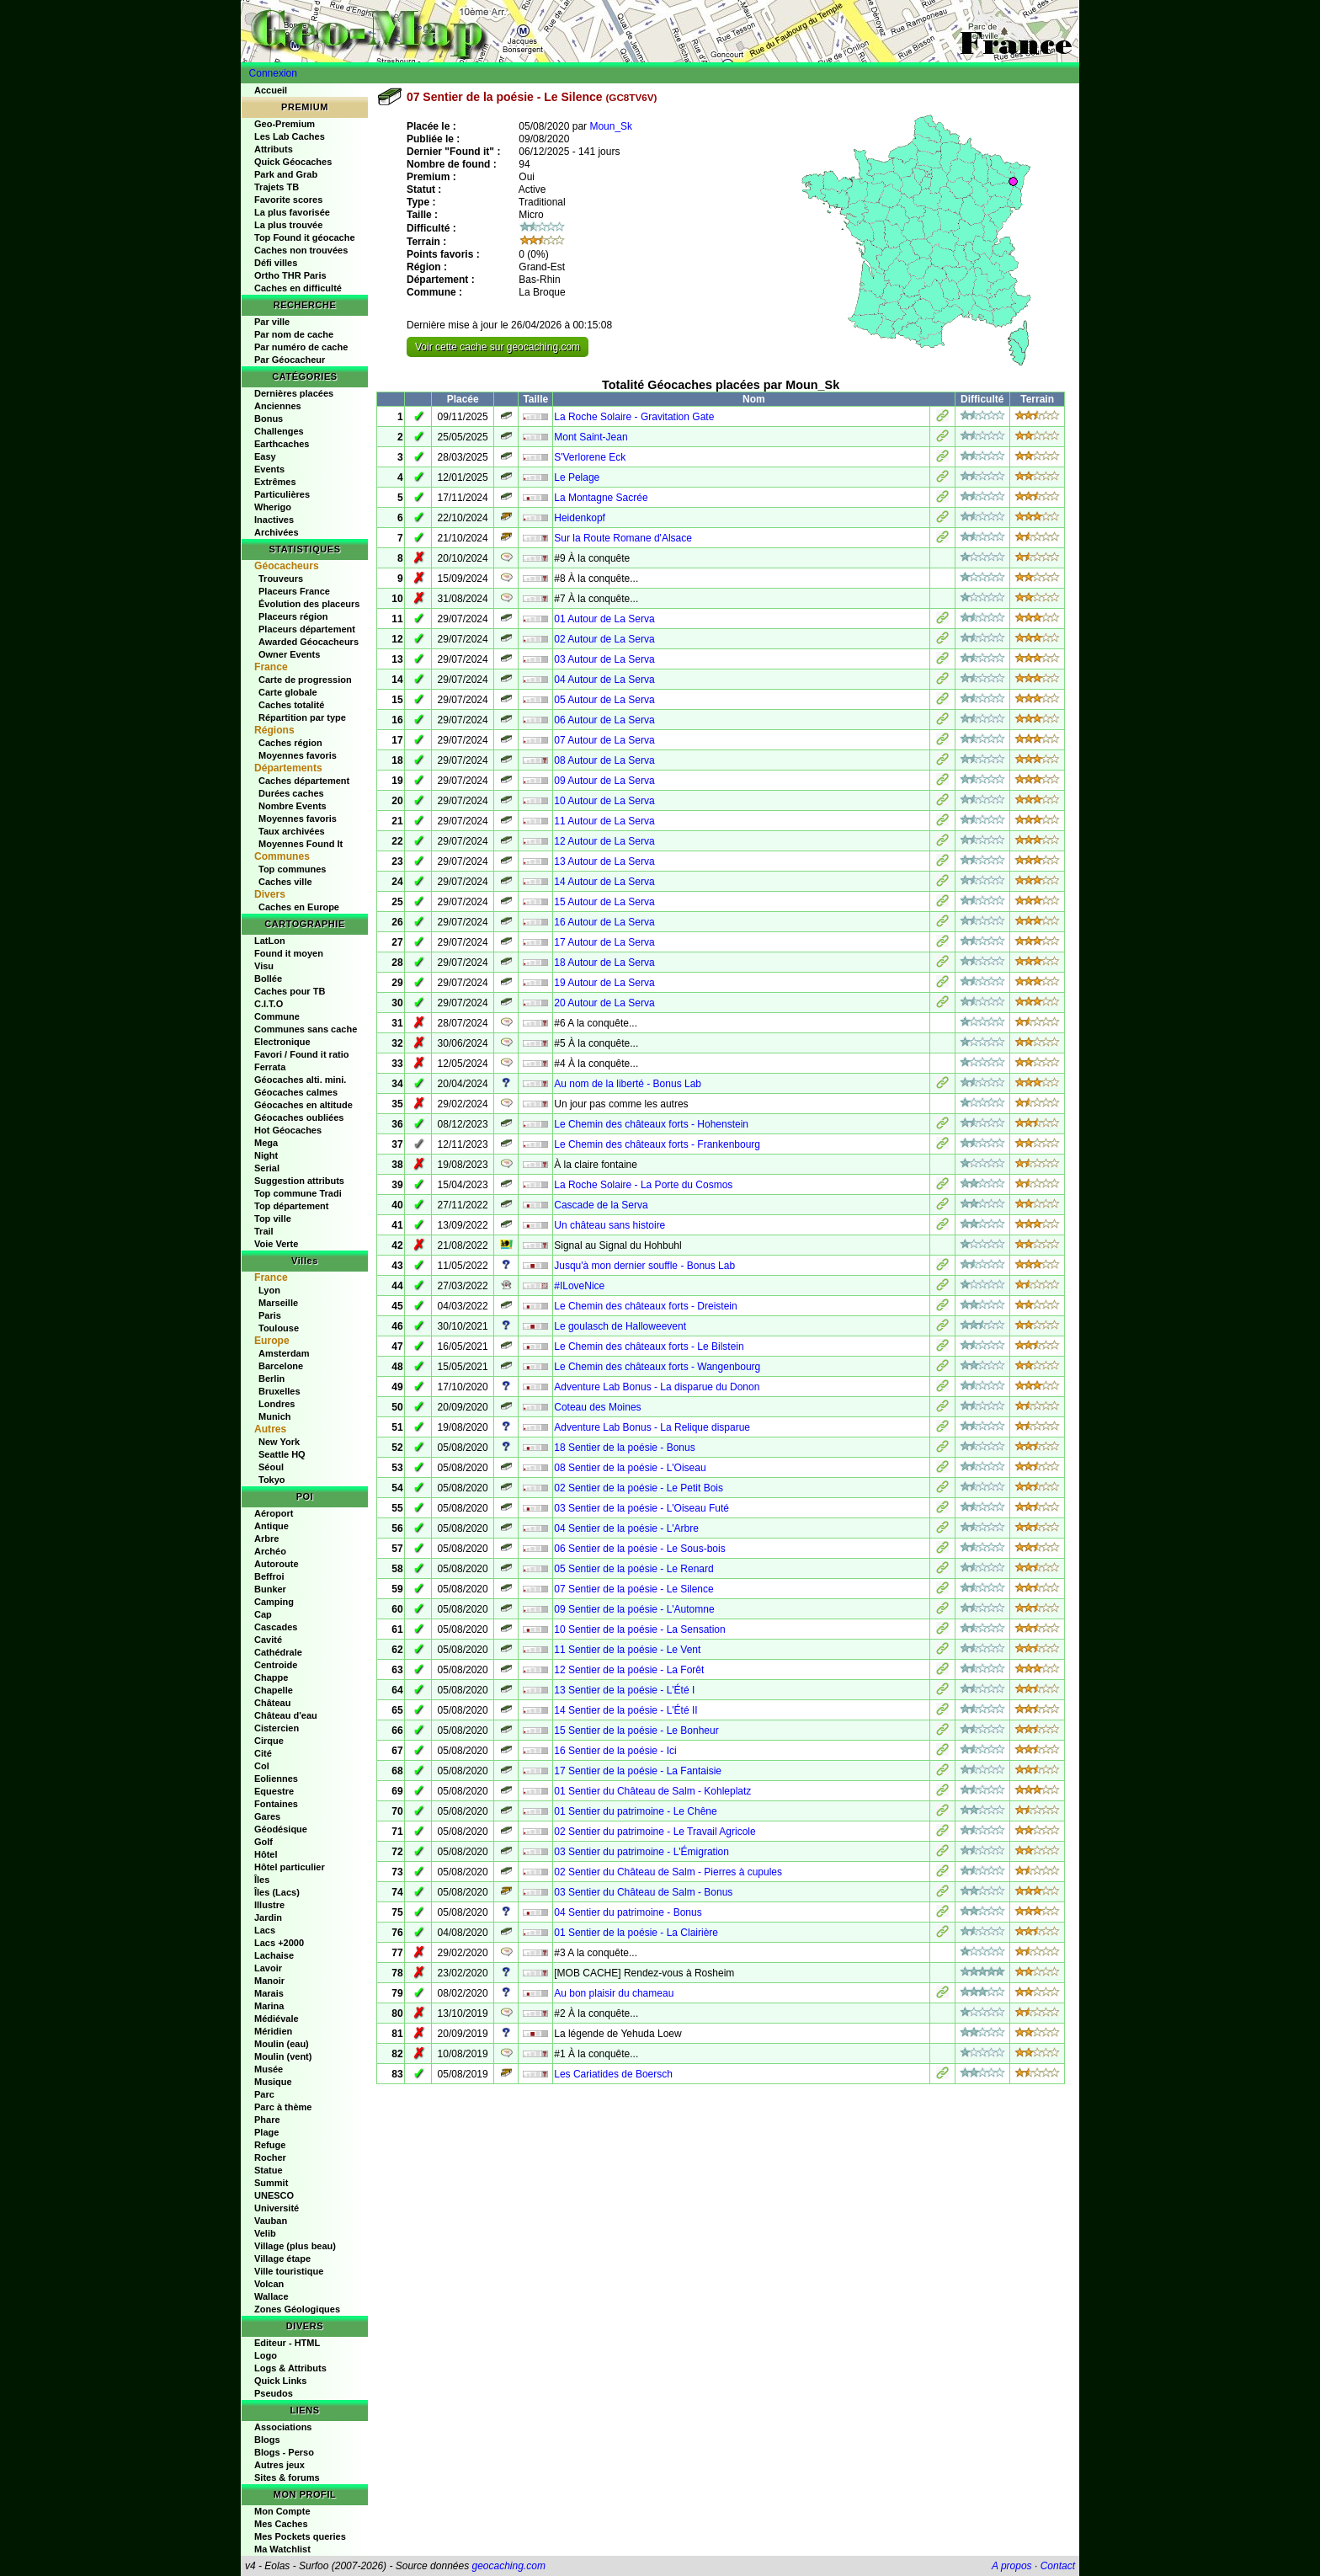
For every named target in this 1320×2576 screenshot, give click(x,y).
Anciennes (277, 406)
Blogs (267, 2440)
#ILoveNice (579, 1286)
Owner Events (289, 654)
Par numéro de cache (301, 347)
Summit (271, 2183)
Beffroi (269, 1576)
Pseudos (273, 2393)
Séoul (271, 1467)
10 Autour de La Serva (604, 801)
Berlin (271, 1378)
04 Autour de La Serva (604, 679)
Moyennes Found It (300, 844)
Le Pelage (576, 477)
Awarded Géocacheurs (308, 642)
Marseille (278, 1303)
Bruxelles (279, 1391)
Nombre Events (292, 806)
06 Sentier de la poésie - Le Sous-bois (639, 1549)
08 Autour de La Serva (604, 760)
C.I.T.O (268, 1004)
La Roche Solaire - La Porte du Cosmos (643, 1185)
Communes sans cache (305, 1029)
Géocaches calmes (296, 1092)
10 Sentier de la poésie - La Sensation (639, 1629)
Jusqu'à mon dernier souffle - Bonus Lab (644, 1266)
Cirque (269, 1741)
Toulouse (278, 1328)
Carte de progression (305, 680)
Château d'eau (285, 1715)
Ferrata (269, 1067)
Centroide (275, 1665)
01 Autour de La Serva (604, 619)
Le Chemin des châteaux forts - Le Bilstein (648, 1346)
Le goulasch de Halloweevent (620, 1326)
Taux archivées (291, 831)
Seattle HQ (282, 1454)
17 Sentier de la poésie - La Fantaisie (637, 1771)
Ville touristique (288, 2271)
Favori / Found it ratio (301, 1054)
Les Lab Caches (289, 136)
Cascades (275, 1627)
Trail (264, 1231)
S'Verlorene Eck (589, 457)
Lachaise (274, 1955)
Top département (291, 1206)
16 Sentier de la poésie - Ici (615, 1751)
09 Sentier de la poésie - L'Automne (634, 1609)
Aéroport (273, 1513)
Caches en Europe (298, 907)
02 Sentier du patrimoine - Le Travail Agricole (654, 1831)
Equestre (274, 1791)
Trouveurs (280, 578)
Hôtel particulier (289, 1867)
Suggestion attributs (299, 1181)
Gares (267, 1816)
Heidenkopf (579, 518)
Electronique (282, 1042)
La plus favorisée (292, 212)
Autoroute (276, 1564)
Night (266, 1155)
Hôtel (266, 1854)
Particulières (282, 494)
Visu (264, 966)
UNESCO (274, 2195)
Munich (274, 1416)
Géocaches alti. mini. (300, 1080)
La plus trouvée (288, 225)
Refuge (269, 2145)
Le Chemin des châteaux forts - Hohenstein (651, 1124)
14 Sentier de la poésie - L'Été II (625, 1710)
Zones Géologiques (297, 2309)
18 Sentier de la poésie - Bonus (624, 1447)
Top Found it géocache (304, 237)
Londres (276, 1404)
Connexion (273, 73)
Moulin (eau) (281, 2044)
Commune (277, 1016)
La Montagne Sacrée (600, 498)
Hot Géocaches (288, 1130)
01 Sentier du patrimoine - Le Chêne (635, 1811)
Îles (261, 1880)
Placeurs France (294, 591)
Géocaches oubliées (298, 1117)
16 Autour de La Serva (604, 922)
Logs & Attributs (290, 2368)
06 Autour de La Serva (604, 720)
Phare (267, 2120)
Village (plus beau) (295, 2246)
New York (279, 1442)
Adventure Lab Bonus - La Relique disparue (652, 1427)
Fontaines (276, 1804)
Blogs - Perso (284, 2452)
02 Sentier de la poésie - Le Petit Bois (638, 1488)
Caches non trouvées (301, 250)
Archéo (270, 1551)
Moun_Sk (610, 126)
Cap (263, 1614)
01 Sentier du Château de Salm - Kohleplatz (652, 1791)
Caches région (290, 743)
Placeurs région (293, 616)
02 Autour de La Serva (604, 639)
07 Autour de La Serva (604, 740)
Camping (274, 1602)
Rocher (270, 2157)
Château (272, 1703)
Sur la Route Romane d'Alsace (623, 538)
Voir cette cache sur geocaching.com (497, 347)
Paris (269, 1315)
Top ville (272, 1218)
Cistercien (276, 1728)
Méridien (273, 2031)
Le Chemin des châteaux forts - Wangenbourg (657, 1367)
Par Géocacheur (289, 360)
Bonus (268, 418)
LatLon (269, 941)
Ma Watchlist (282, 2549)
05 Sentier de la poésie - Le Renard (633, 1569)
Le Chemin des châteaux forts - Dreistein (645, 1306)
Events (269, 469)
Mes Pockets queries (300, 2536)
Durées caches (291, 793)
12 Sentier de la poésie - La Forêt (629, 1670)
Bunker (270, 1589)
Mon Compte (282, 2511)
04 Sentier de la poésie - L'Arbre (626, 1528)
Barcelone (280, 1366)
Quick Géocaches (293, 162)
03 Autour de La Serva (604, 659)
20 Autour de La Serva (604, 1003)
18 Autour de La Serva (604, 962)
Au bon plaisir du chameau (613, 1993)
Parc (264, 2094)
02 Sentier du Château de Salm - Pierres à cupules (668, 1872)
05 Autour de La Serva (604, 700)
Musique (273, 2082)
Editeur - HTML (287, 2343)
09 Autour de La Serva (604, 781)
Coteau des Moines (597, 1407)
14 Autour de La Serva (604, 882)
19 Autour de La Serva (604, 983)
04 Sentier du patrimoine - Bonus (627, 1912)
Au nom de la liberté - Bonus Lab (627, 1084)
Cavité (268, 1640)
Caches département (303, 781)
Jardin (268, 1917)
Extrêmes (275, 482)
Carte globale (287, 692)
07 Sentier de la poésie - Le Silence (633, 1589)
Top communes (292, 869)
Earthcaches (281, 444)
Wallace (271, 2296)
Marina (269, 2006)
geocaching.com (508, 2566)
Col (261, 1766)
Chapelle (273, 1690)
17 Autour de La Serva (604, 942)
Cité (263, 1753)
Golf (263, 1842)
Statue (268, 2170)
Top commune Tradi (298, 1193)
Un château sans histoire (609, 1225)
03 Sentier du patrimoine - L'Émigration (641, 1852)
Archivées (276, 532)
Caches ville (285, 882)
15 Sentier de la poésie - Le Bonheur (636, 1730)
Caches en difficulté (298, 288)
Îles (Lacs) (277, 1892)
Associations (282, 2427)
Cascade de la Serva (600, 1205)
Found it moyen (288, 953)
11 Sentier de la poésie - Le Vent (627, 1650)
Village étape (282, 2258)
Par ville (272, 322)
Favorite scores (288, 200)
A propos (1012, 2566)
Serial (266, 1168)
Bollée (268, 978)
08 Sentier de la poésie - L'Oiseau (629, 1468)
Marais (269, 1993)
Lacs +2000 (279, 1943)
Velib (265, 2233)
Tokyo (271, 1480)
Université (276, 2208)
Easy (265, 456)
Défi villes (275, 263)
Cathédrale (278, 1652)
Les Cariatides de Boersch (613, 2074)
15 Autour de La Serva (604, 902)
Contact (1058, 2566)
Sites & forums (287, 2477)
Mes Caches (281, 2524)
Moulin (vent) (282, 2056)
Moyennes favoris (297, 755)
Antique (271, 1526)
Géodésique (280, 1829)
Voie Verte (276, 1244)
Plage (266, 2132)
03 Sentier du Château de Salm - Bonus (643, 1892)
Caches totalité (291, 705)
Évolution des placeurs (308, 604)
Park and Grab (285, 174)
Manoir (269, 1981)
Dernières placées (293, 393)
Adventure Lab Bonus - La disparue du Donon (656, 1387)
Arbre (266, 1538)
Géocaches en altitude (303, 1105)
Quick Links (280, 2381)
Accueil (270, 90)
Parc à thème (282, 2107)
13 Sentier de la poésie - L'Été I (624, 1690)
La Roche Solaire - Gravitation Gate (634, 417)
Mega (266, 1143)
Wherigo (272, 507)
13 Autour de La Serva (604, 861)
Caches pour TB (289, 991)
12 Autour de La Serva (604, 841)
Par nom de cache (293, 334)
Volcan (269, 2284)
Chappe (271, 1677)
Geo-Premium (284, 124)
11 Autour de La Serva (604, 821)
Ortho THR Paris (290, 275)
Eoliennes (276, 1778)
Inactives (274, 520)
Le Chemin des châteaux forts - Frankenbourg (657, 1144)
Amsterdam (284, 1353)
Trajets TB (276, 187)
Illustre (269, 1905)
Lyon (269, 1290)
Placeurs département (306, 629)
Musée (268, 2069)
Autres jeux (279, 2465)
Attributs (273, 149)
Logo (265, 2355)
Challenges (279, 431)
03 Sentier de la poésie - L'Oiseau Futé (641, 1508)
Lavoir (268, 1968)
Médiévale (276, 2018)
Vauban (270, 2221)
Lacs (264, 1930)
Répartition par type (302, 717)
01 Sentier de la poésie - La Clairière (636, 1933)
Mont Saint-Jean (590, 437)
